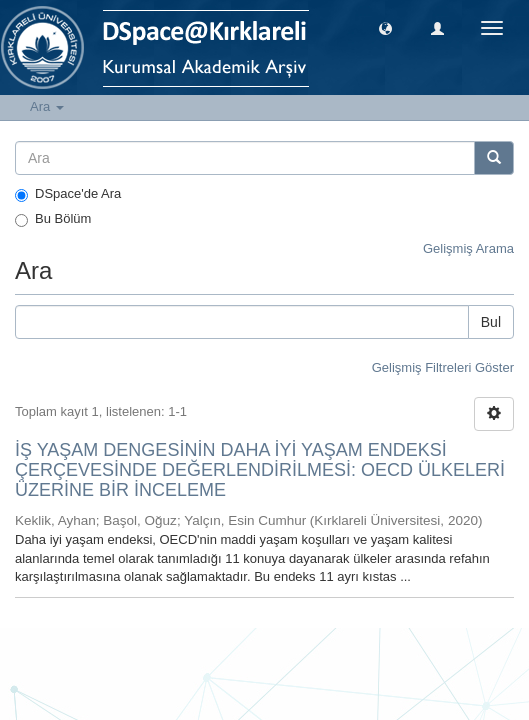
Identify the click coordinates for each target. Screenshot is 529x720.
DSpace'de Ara (68, 194)
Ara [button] (47, 106)
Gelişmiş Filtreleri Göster (443, 367)
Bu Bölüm (53, 219)
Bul (491, 322)
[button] (385, 27)
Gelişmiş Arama (468, 248)
